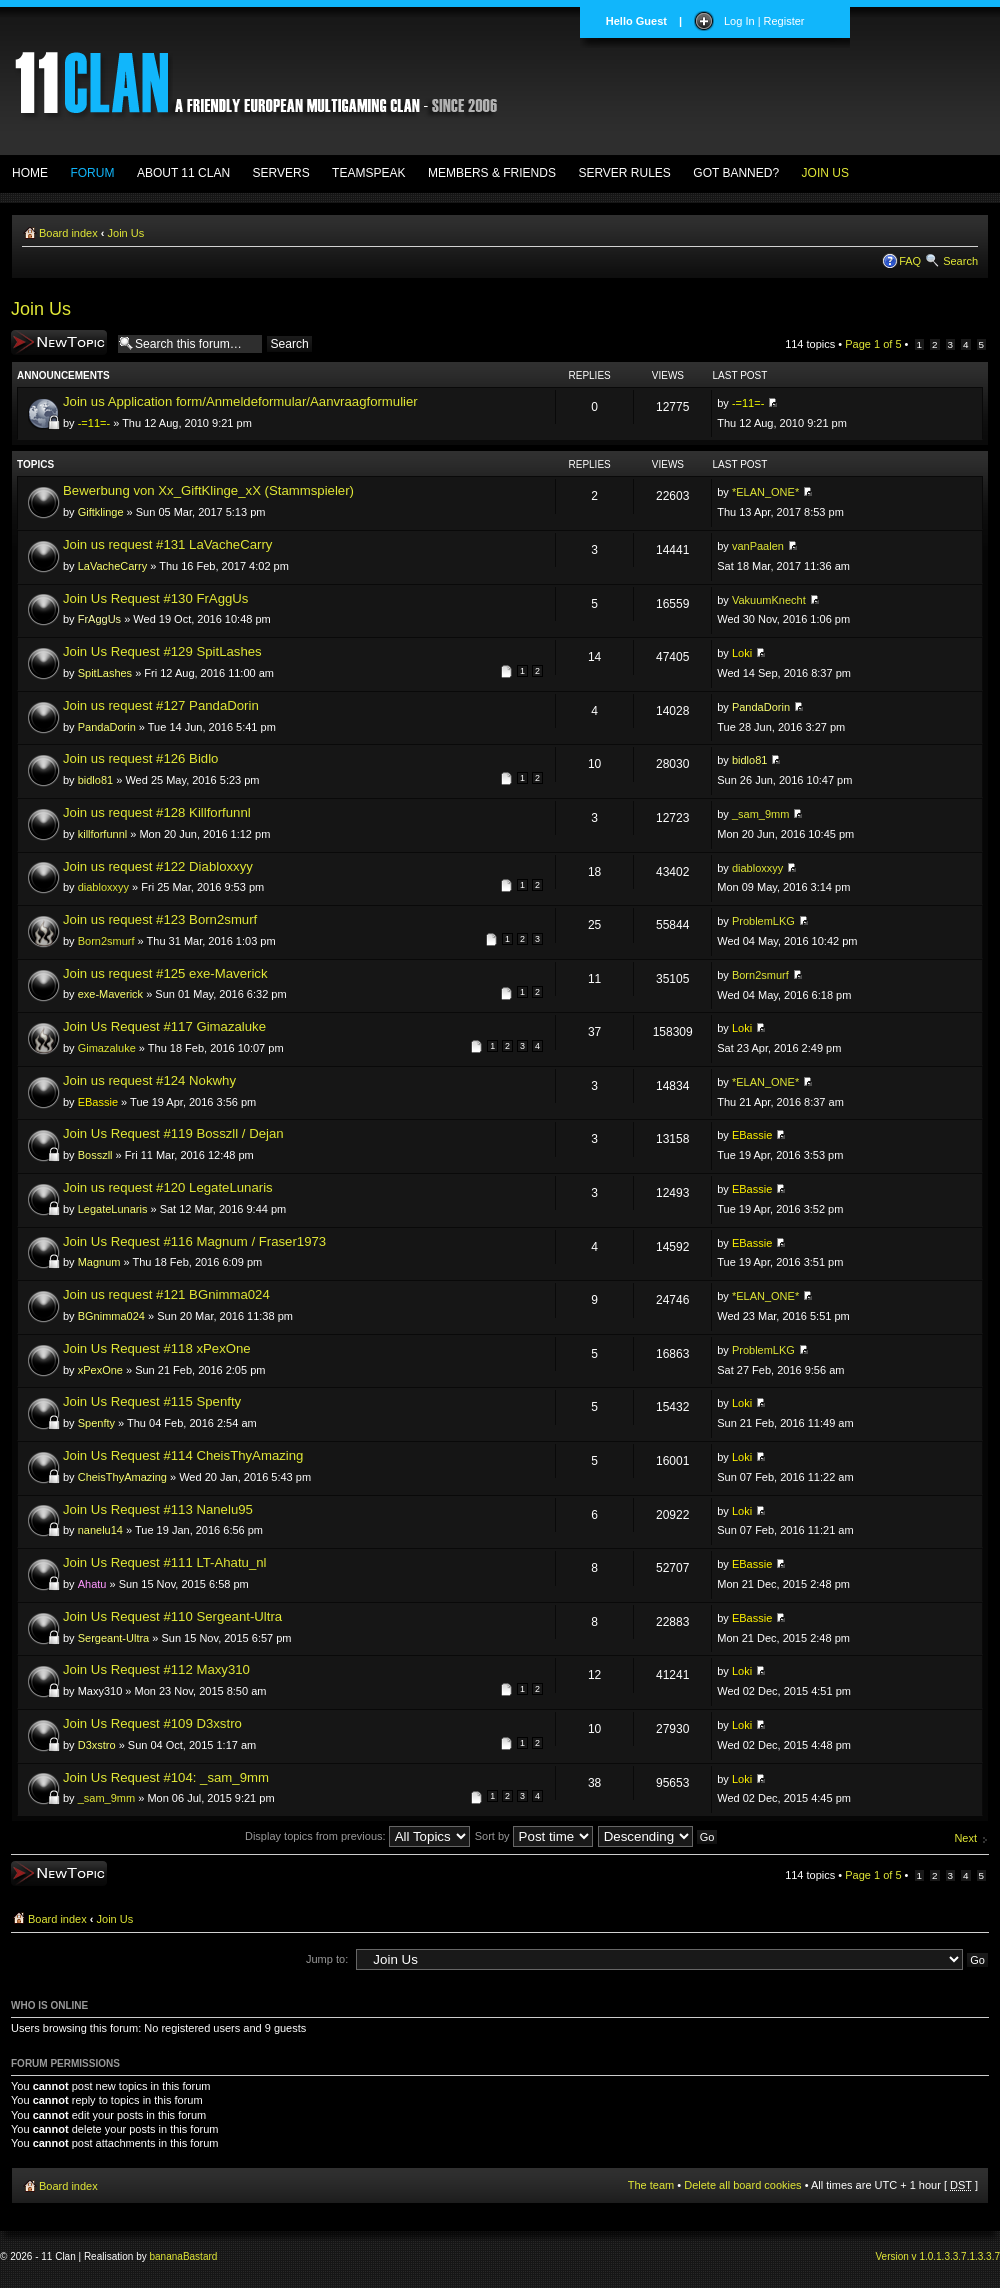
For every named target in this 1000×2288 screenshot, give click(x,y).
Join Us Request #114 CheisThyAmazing (183, 1455)
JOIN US (825, 173)
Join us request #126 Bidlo (140, 758)
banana (166, 2256)
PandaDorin (107, 727)
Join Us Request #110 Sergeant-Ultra (172, 1616)
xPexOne (100, 1370)
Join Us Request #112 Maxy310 (156, 1669)
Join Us (126, 233)
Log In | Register (764, 21)
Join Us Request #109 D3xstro (152, 1723)
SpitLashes (105, 673)
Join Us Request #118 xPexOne (157, 1348)
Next (965, 1838)
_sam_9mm (760, 814)
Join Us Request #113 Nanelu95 (158, 1509)
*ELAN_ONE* (765, 492)
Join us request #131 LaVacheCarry (167, 544)
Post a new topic (59, 342)
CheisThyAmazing (122, 1477)
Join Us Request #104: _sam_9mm (166, 1777)
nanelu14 (100, 1530)
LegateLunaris (113, 1209)
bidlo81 (95, 780)
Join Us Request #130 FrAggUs (155, 598)
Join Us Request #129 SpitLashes (162, 651)
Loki (742, 653)
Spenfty (96, 1423)
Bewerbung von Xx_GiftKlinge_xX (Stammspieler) (208, 490)
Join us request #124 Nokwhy (149, 1080)
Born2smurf (106, 941)
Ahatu (92, 1584)
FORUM (92, 173)
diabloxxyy (103, 887)
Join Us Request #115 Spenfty (152, 1401)
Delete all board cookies (742, 2185)
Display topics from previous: (357, 1836)
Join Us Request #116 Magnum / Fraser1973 (194, 1241)
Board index (68, 233)
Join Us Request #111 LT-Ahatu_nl (165, 1562)
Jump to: (327, 1959)
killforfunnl (103, 834)
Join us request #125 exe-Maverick (165, 973)
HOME (30, 173)
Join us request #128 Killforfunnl (157, 812)
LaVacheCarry (113, 566)
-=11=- (94, 423)
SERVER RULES (624, 173)
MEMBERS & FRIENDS (492, 173)
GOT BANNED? (736, 173)
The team (651, 2185)
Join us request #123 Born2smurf (160, 919)
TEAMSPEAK (368, 173)
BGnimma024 (111, 1316)
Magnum (99, 1262)
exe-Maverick (110, 994)
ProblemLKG (763, 921)
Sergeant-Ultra (114, 1638)
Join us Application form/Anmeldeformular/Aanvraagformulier (240, 401)
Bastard (200, 2256)
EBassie (98, 1102)
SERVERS (281, 173)
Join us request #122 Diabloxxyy (158, 866)
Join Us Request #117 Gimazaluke (164, 1026)
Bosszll (95, 1155)
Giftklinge (101, 512)
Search (960, 261)
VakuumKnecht (769, 600)
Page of (873, 344)
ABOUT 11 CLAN (183, 173)
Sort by (534, 1836)
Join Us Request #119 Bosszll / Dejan (173, 1133)
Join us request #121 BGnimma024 (166, 1294)
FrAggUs (99, 619)
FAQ (910, 261)
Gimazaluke (107, 1048)
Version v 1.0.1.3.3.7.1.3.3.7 (937, 2256)
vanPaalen (758, 546)
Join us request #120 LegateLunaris (168, 1187)
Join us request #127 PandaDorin (161, 705)
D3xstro (97, 1745)
